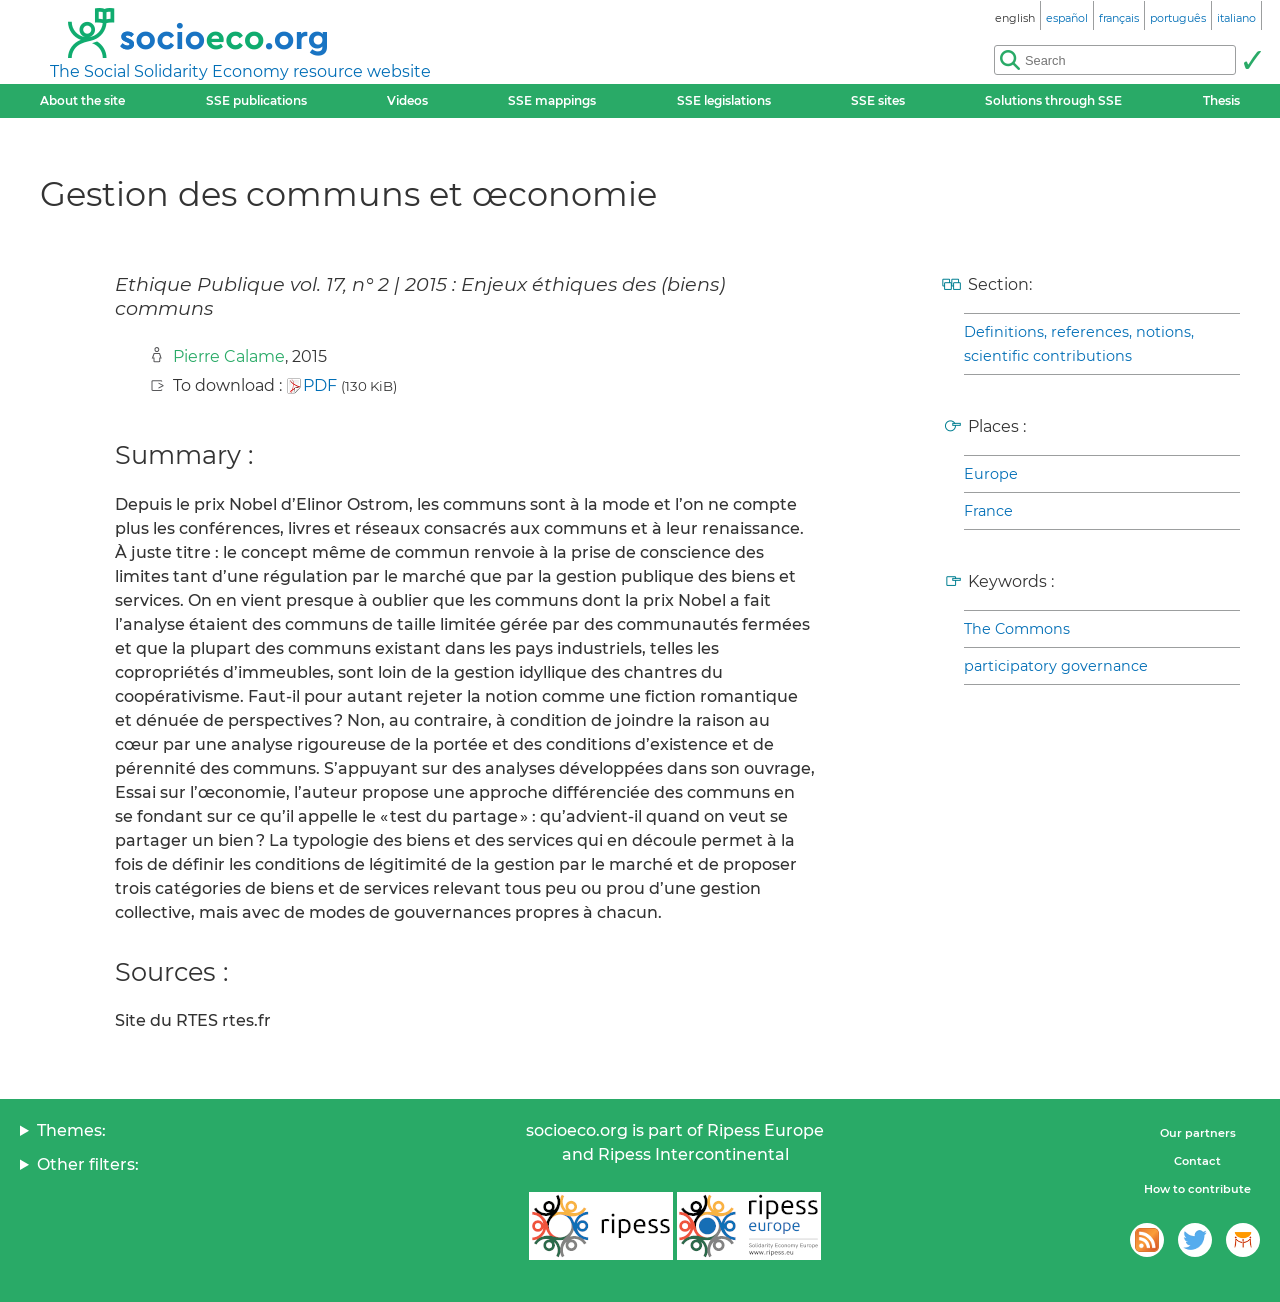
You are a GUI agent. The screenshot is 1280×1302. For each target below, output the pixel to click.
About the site (82, 100)
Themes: (71, 1130)
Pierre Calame (229, 356)
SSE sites (878, 100)
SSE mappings (552, 100)
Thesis (1221, 100)
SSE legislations (724, 100)
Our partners (1198, 1133)
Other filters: (88, 1164)
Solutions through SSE (1053, 100)
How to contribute (1197, 1189)
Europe (991, 474)
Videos (407, 100)
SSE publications (256, 100)
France (988, 511)
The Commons (1017, 629)
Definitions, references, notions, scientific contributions (1079, 344)
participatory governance (1056, 666)
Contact (1197, 1161)
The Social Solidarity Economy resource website (240, 71)
